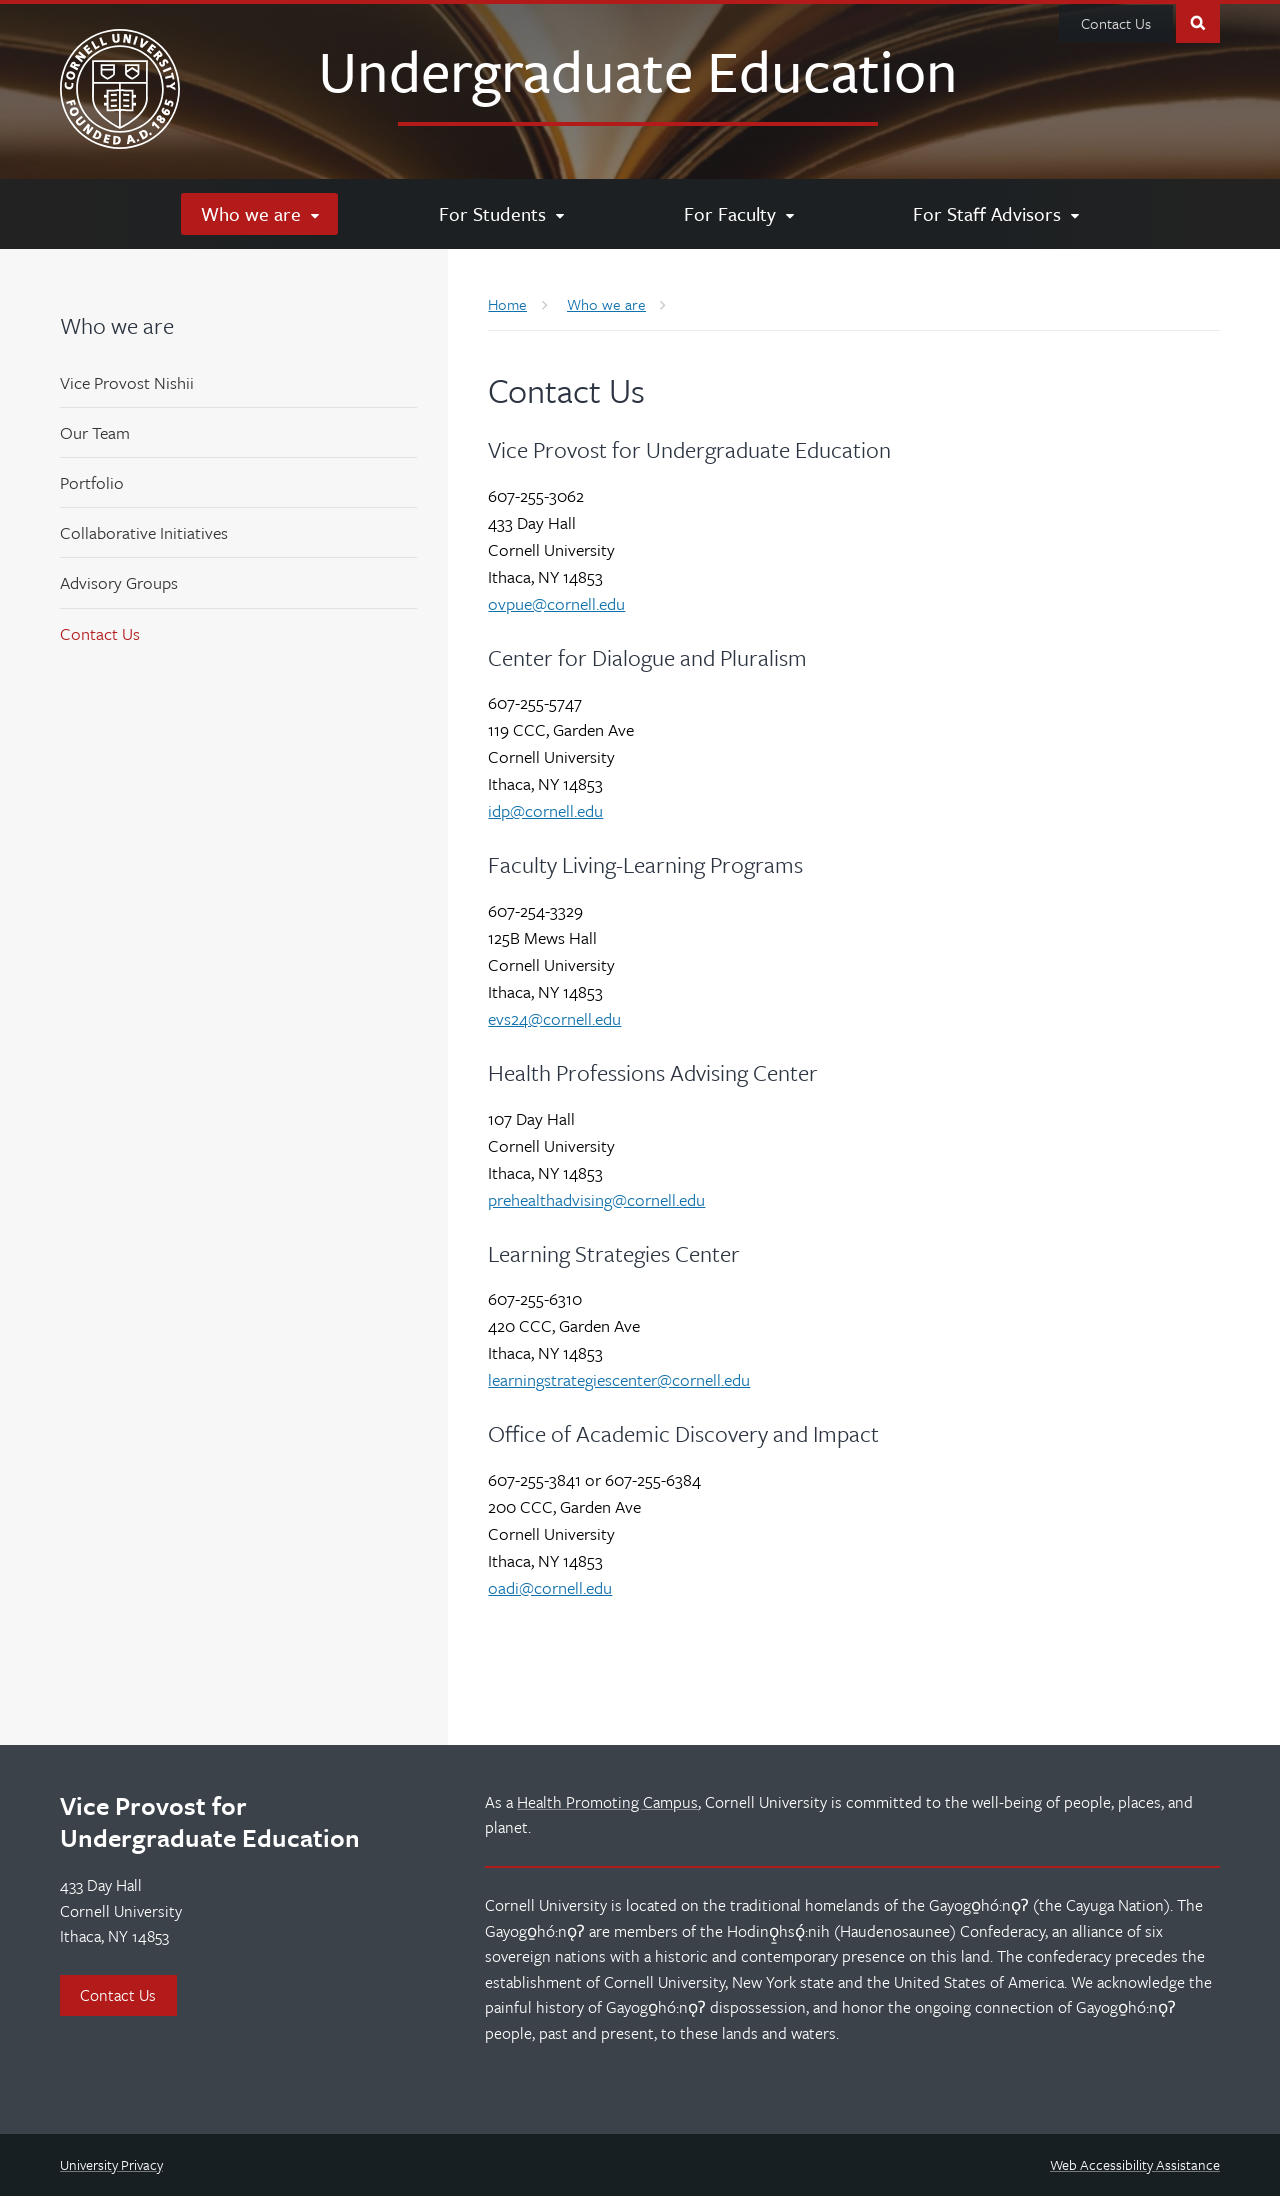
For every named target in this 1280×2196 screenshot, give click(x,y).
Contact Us (1116, 23)
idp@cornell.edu (545, 810)
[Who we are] (259, 214)
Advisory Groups (119, 582)
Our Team (95, 432)
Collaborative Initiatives (144, 532)
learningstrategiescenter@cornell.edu (619, 1379)
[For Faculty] (738, 214)
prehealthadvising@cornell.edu (596, 1199)
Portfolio (92, 482)
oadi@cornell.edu (550, 1587)
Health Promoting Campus (607, 1802)
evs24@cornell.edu (554, 1018)
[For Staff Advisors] (995, 214)
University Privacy (111, 2164)
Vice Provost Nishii (127, 382)
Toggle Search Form (1198, 21)
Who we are (117, 325)
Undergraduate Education (638, 70)
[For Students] (501, 214)
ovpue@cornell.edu (556, 603)
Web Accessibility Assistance (1135, 2164)
